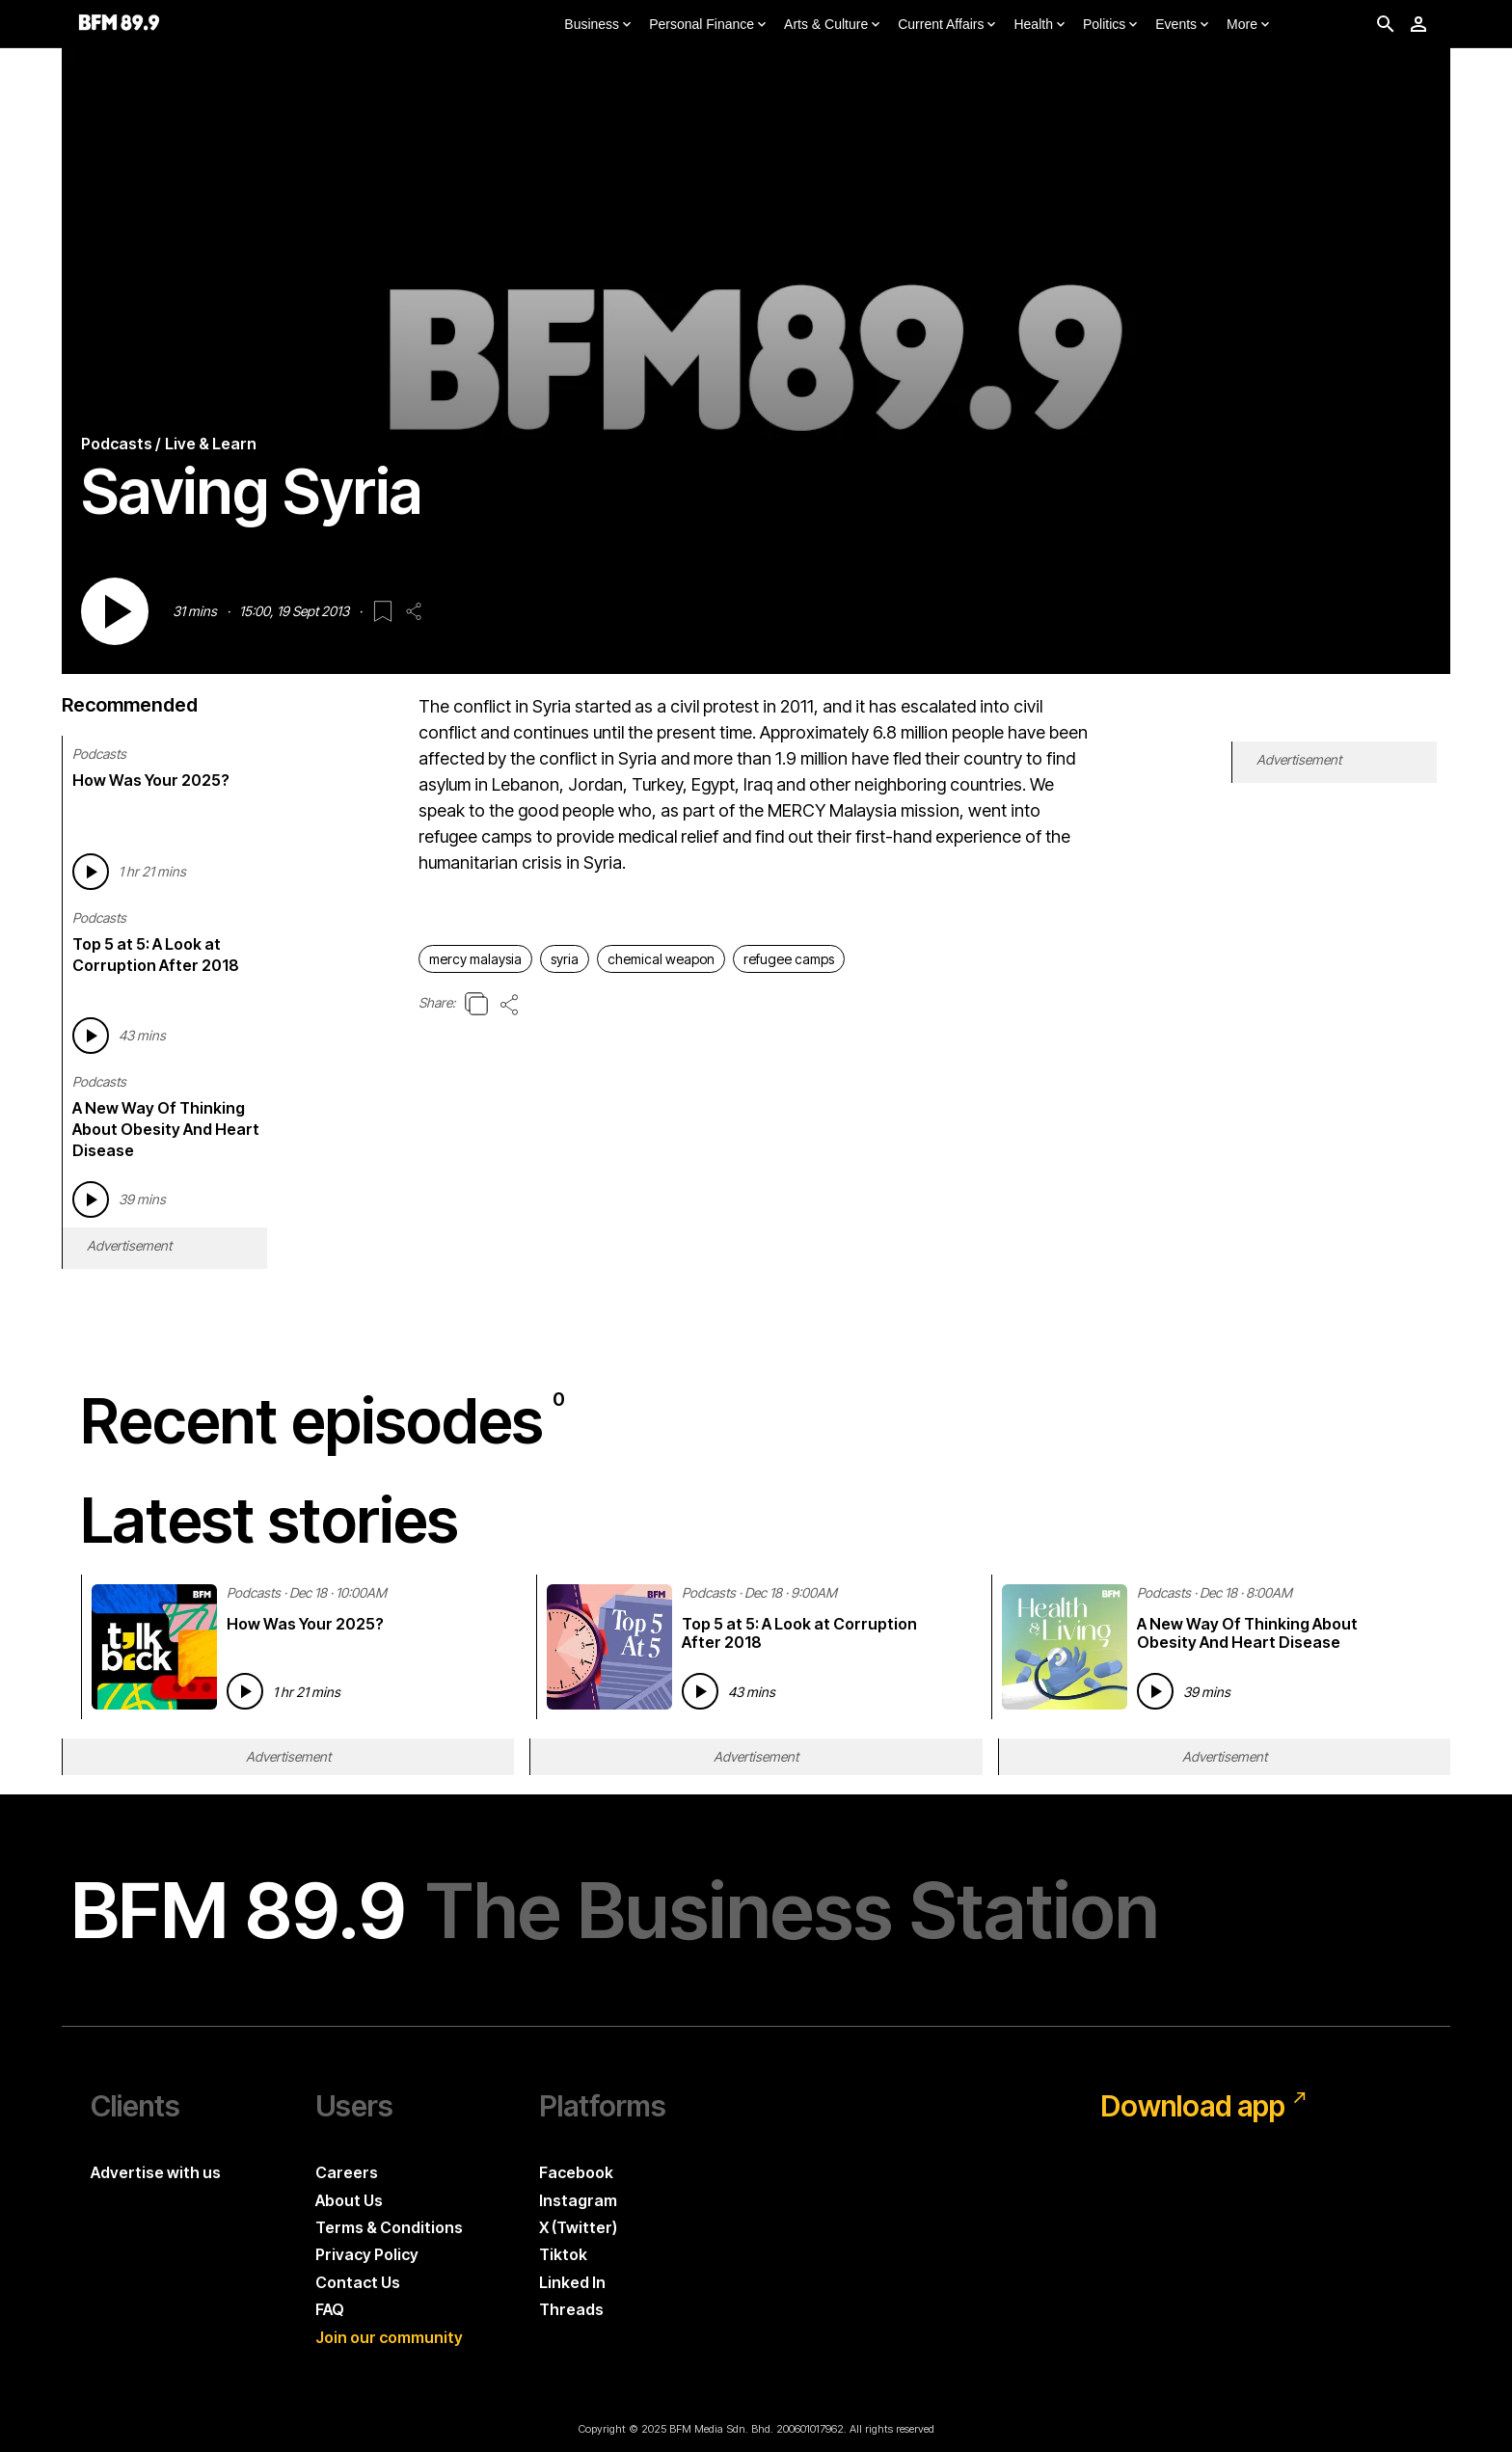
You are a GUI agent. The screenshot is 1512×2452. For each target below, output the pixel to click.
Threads (571, 2309)
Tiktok (563, 2254)
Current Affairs (948, 25)
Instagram (578, 2200)
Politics (1112, 25)
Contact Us (357, 2282)
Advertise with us (156, 2172)
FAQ (329, 2309)
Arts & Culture (833, 25)
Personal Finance (709, 25)
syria (565, 959)
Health (1040, 25)
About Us (349, 2200)
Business (599, 25)
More (1250, 25)
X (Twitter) (578, 2227)
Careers (346, 2172)
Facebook (576, 2172)
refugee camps (788, 959)
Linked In (572, 2282)
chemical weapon (661, 959)
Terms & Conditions (389, 2227)
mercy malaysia (475, 959)
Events (1183, 25)
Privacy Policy (366, 2254)
